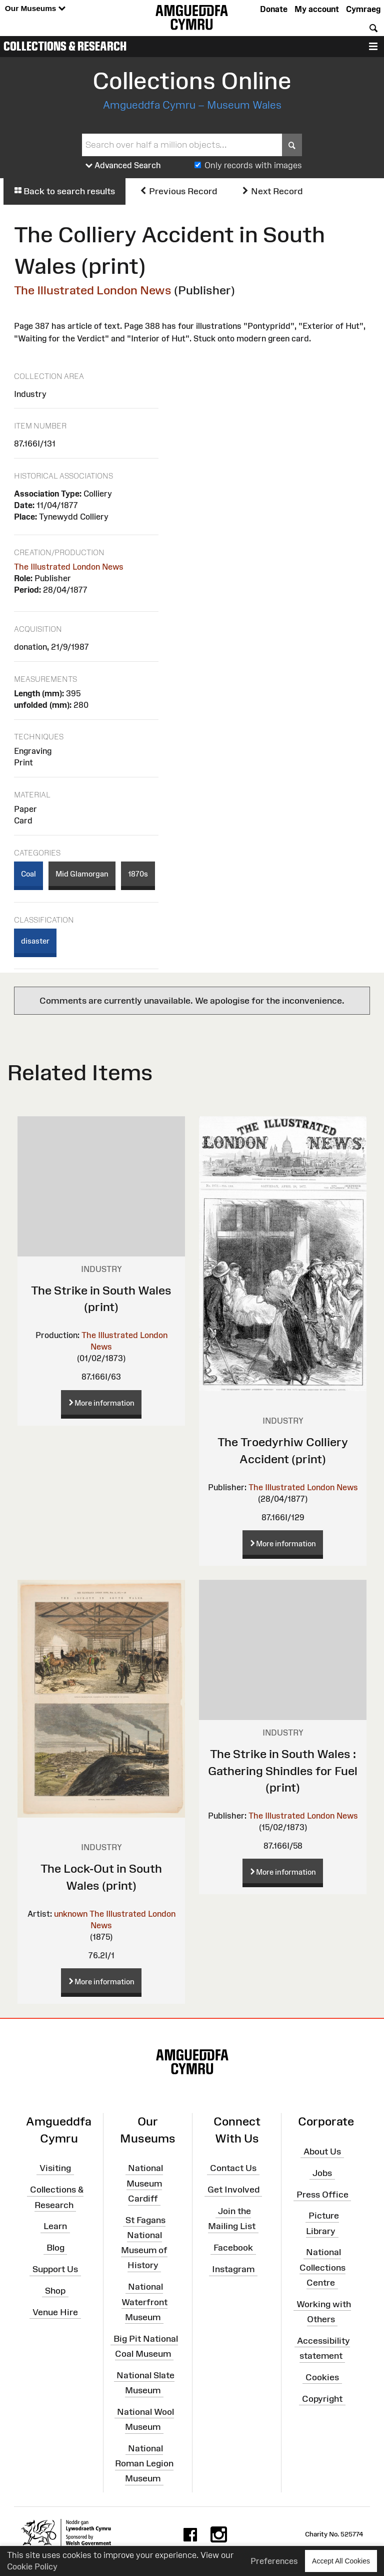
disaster (35, 941)
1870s (138, 874)
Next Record (272, 191)
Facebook (233, 2248)
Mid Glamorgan (82, 874)
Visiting (55, 2168)
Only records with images (253, 165)
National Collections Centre (323, 2267)
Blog (55, 2248)
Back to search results (64, 191)
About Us (322, 2151)
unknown (71, 1913)
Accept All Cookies (341, 2560)
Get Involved (234, 2190)
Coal (28, 874)
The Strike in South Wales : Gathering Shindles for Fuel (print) (283, 1770)
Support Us (55, 2269)
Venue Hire (55, 2312)
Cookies (322, 2377)
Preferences (274, 2560)
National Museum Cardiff (144, 2183)
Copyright (322, 2398)
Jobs (322, 2173)
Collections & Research (65, 46)
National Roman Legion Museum (144, 2463)
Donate (274, 9)
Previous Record (178, 191)
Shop (55, 2291)
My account (316, 9)
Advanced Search (123, 166)
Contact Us (233, 2168)
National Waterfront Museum (145, 2302)
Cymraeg (363, 9)
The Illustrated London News (93, 290)
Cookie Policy (32, 2566)
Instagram (233, 2269)
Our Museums (35, 9)
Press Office (322, 2194)
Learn (55, 2226)
